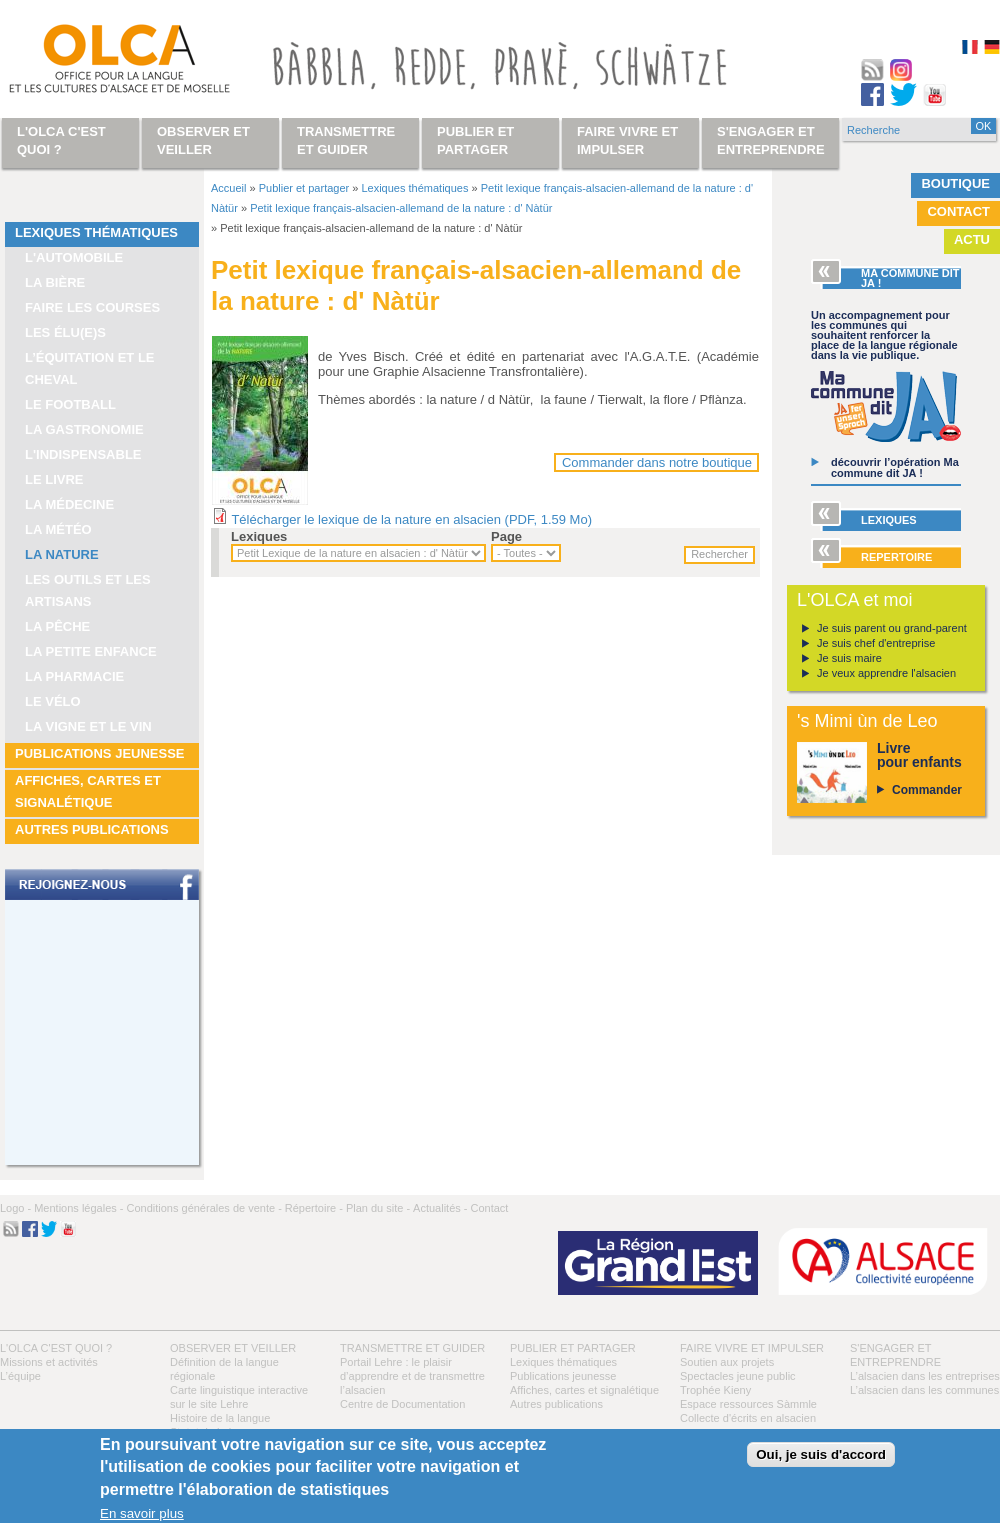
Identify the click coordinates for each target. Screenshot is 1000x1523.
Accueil (228, 188)
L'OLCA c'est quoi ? (56, 1348)
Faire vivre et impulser (752, 1348)
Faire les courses (92, 307)
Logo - (15, 1208)
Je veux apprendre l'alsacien (886, 673)
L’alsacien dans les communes (924, 1390)
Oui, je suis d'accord (821, 1454)
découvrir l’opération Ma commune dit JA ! (895, 467)
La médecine (69, 504)
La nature (62, 554)
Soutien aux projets (727, 1362)
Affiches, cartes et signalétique (88, 791)
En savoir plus (142, 1513)
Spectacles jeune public (738, 1376)
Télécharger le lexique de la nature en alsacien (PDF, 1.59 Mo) (411, 519)
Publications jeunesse (100, 753)
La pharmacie (74, 676)
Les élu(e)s (65, 332)
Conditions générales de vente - (203, 1208)
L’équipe (20, 1376)
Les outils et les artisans (88, 590)
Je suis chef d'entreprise (876, 643)
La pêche (57, 626)
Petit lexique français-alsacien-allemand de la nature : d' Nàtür (401, 208)
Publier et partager (304, 188)
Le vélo (53, 701)
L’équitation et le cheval (90, 368)
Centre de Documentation (402, 1404)
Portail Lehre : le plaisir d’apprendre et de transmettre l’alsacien (412, 1376)
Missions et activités (49, 1362)
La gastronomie (84, 429)
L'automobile (74, 257)
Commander (927, 790)
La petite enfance (91, 651)
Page (506, 536)
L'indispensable (83, 454)
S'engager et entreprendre (771, 140)
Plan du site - (378, 1208)
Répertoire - (314, 1208)
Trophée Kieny (715, 1390)
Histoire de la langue (220, 1418)
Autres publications (92, 829)
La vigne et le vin (88, 726)
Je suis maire (849, 658)
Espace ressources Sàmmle (748, 1404)
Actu (972, 239)
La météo (58, 529)
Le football (70, 404)
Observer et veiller (233, 1348)
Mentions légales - (78, 1208)
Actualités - (440, 1208)
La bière (55, 282)
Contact (958, 211)
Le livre (54, 479)
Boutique (955, 183)
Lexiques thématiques (96, 232)
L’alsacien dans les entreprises (925, 1376)
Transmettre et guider (412, 1348)
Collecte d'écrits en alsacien (748, 1418)
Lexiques (259, 536)
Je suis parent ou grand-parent (892, 628)
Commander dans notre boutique (657, 462)
